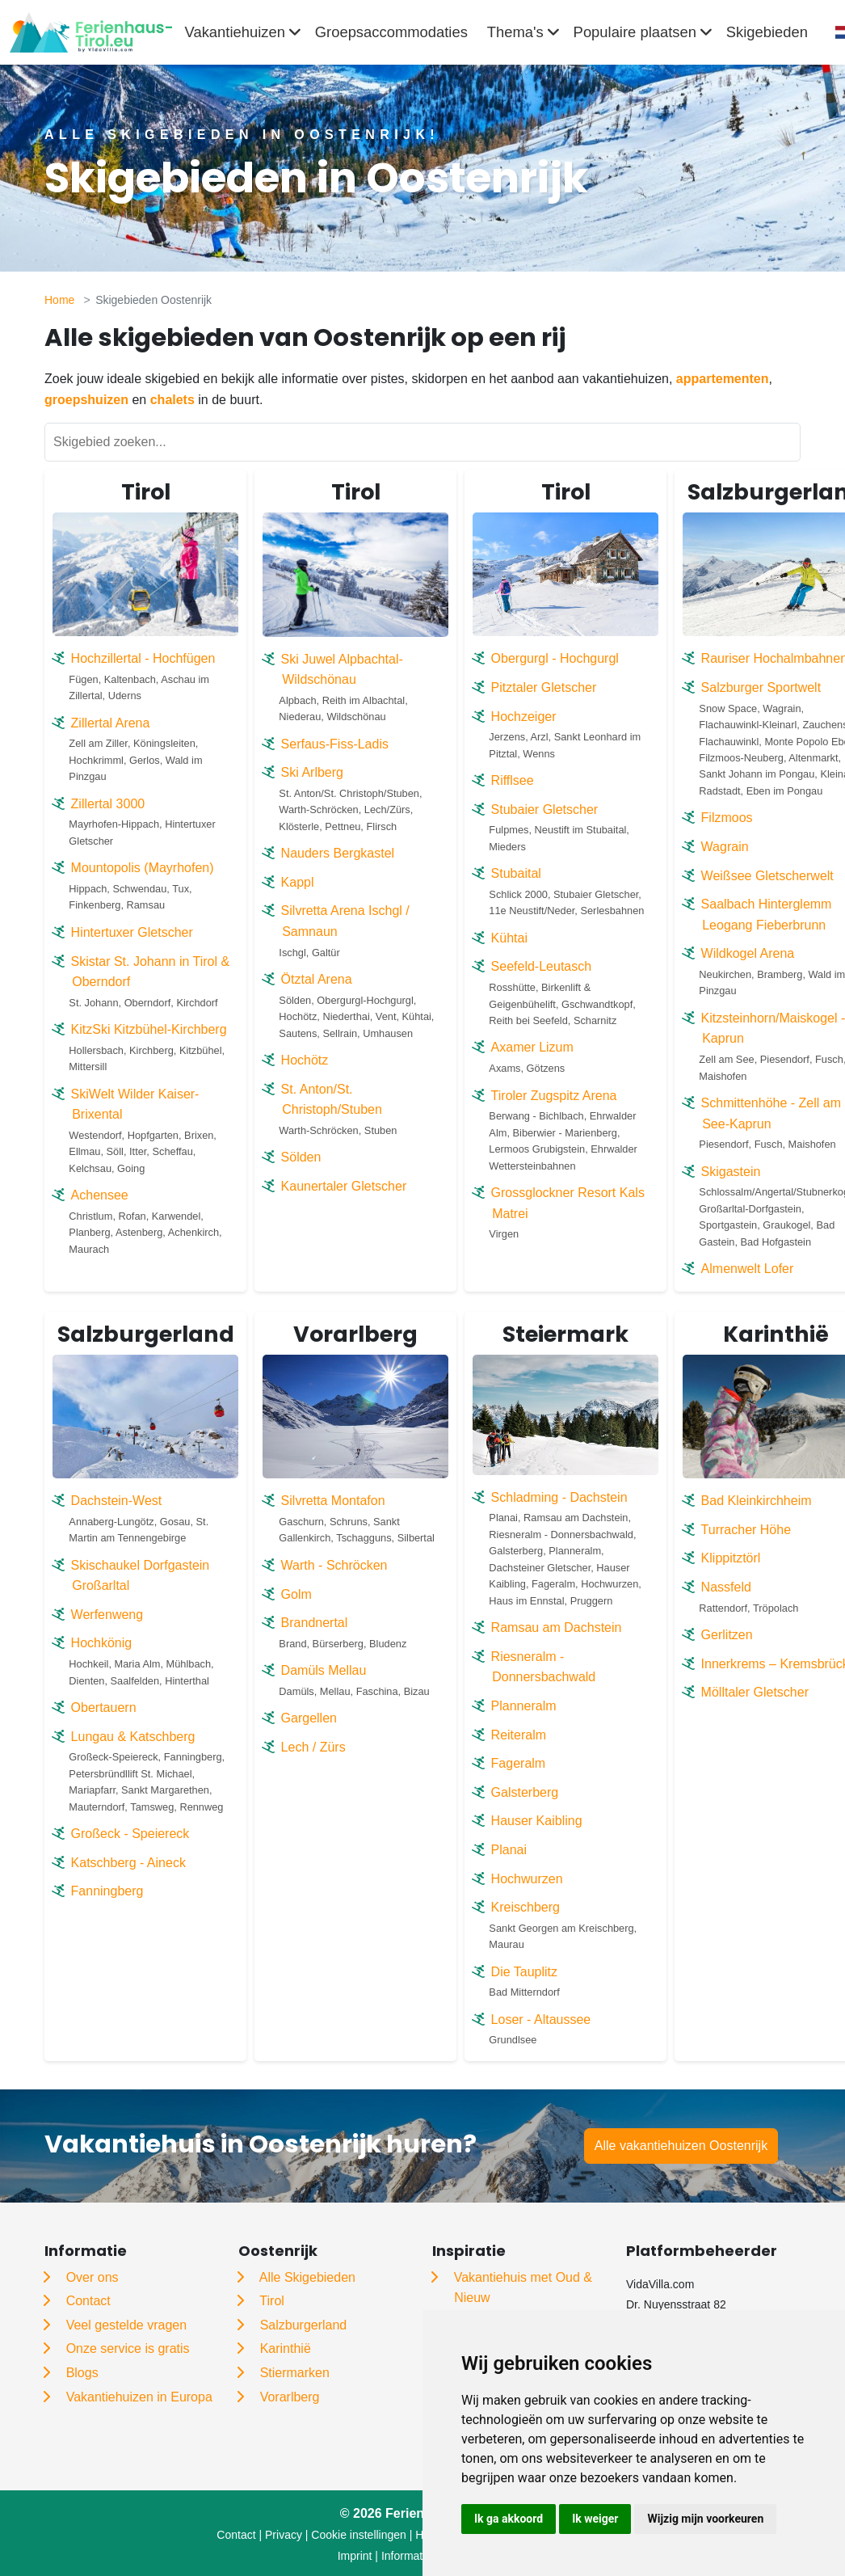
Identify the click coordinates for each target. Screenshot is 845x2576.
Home (59, 299)
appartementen (722, 379)
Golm (296, 1594)
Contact (88, 2301)
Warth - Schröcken (334, 1565)
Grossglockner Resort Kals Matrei (568, 1203)
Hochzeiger (524, 716)
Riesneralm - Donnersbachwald (543, 1667)
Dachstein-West (116, 1500)
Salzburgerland (303, 2325)
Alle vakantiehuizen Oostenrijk (681, 2145)
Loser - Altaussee (541, 2019)
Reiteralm (518, 1735)
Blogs (82, 2373)
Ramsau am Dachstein (556, 1627)
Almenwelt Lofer (747, 1268)
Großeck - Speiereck (130, 1833)
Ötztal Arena (316, 979)
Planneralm (524, 1706)
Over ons (92, 2277)
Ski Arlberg (312, 772)
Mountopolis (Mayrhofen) (142, 868)
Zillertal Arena (110, 723)
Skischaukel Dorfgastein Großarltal (140, 1575)
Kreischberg (525, 1907)
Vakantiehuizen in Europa (139, 2397)
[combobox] (835, 32)
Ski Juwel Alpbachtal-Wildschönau (342, 669)
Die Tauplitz (524, 1972)
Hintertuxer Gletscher (132, 932)
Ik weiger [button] (595, 2518)
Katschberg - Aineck (128, 1863)
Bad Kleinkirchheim (756, 1500)
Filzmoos (727, 817)
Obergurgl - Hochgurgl (555, 658)
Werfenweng (107, 1614)
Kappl (297, 882)
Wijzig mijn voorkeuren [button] (705, 2518)
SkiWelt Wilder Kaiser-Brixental (135, 1104)
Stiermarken (295, 2373)
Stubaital (516, 873)
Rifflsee (512, 780)
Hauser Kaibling (536, 1821)
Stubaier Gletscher (545, 809)
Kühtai (509, 938)
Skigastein (731, 1171)
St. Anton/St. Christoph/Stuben (331, 1099)
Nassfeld (726, 1587)
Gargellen (309, 1718)
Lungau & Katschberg (133, 1736)
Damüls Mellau (324, 1670)
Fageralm (518, 1763)
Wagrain (725, 847)
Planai (509, 1850)
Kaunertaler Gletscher (344, 1186)
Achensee (99, 1195)
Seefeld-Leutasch (541, 966)
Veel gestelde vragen (126, 2325)
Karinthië (285, 2348)
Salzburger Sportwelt (761, 687)
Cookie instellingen (358, 2534)
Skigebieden (767, 31)
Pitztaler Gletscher (544, 687)
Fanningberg (107, 1891)
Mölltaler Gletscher (755, 1692)
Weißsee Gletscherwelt (767, 876)
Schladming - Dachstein (559, 1497)
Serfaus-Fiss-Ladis (335, 744)
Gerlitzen (727, 1635)
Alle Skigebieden (307, 2277)
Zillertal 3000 (108, 804)
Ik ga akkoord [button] (508, 2518)
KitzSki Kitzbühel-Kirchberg (149, 1029)
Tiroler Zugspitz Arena (554, 1095)
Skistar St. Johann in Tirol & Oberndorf (150, 972)
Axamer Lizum (532, 1047)
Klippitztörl (731, 1558)
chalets (172, 400)
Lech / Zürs (313, 1747)
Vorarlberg (290, 2397)
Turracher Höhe (746, 1530)
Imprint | (359, 2555)
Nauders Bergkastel (338, 853)
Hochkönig (101, 1643)
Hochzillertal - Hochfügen (143, 658)
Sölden (301, 1157)
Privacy (283, 2534)
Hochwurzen (527, 1879)
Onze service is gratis (128, 2348)
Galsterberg (525, 1792)
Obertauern (104, 1707)
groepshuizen (86, 400)
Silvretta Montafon (333, 1500)
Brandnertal (314, 1622)
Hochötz (305, 1060)
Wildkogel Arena (748, 953)
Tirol (271, 2301)
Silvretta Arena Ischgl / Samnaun (345, 921)
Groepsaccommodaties (391, 31)
